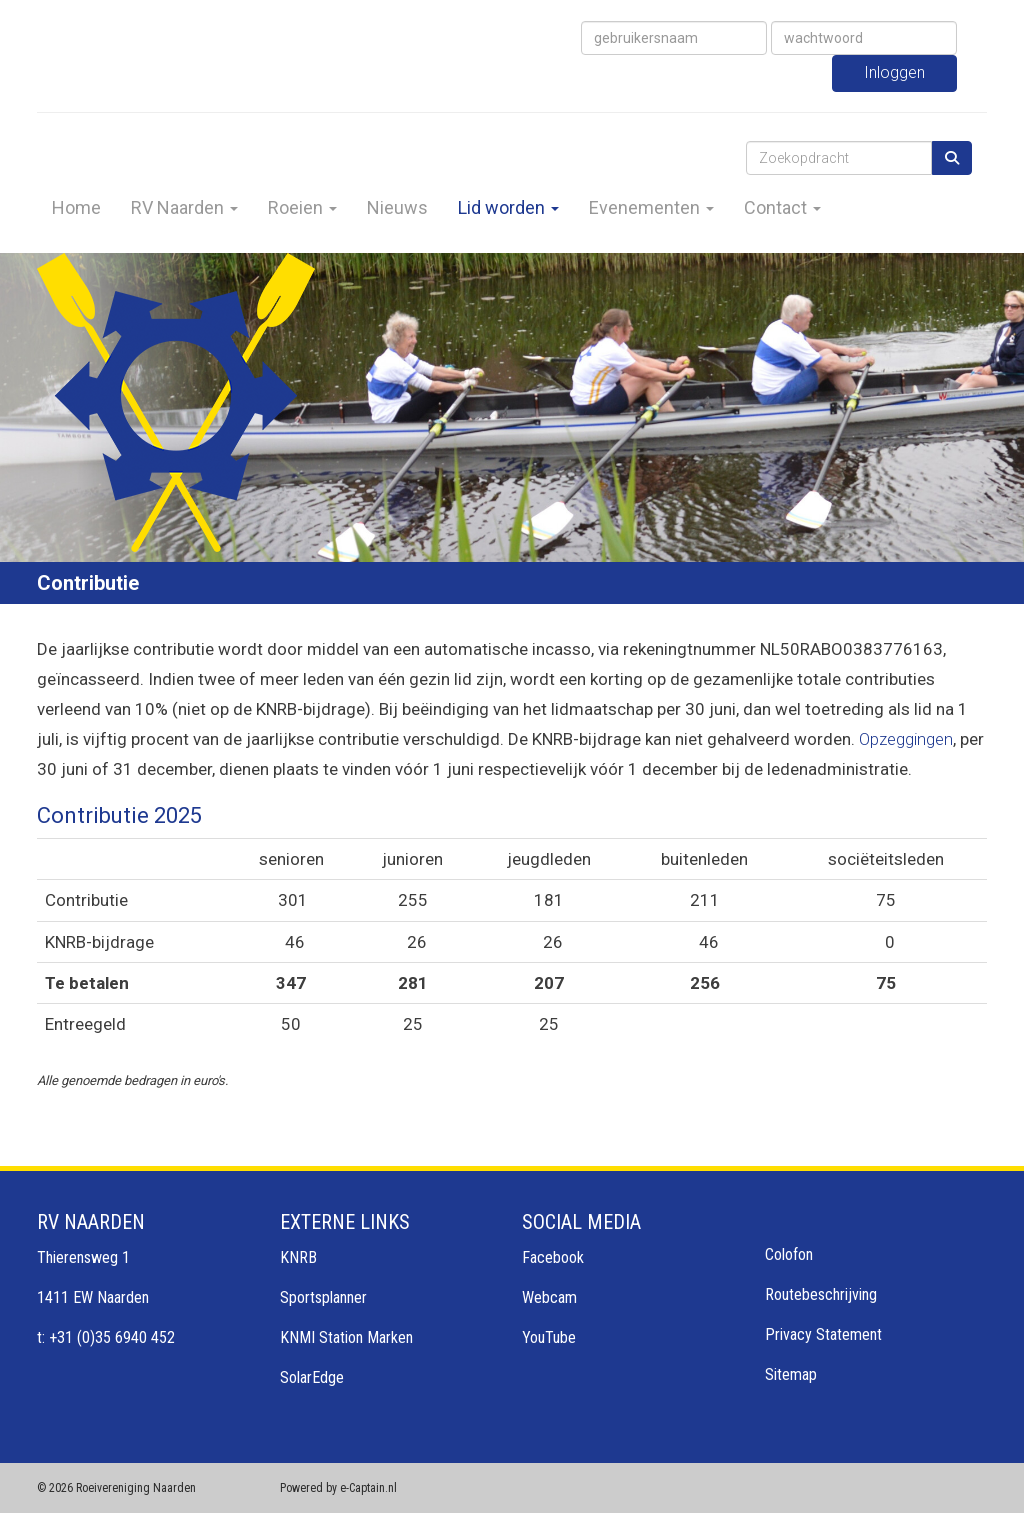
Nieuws (397, 207)
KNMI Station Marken (346, 1337)
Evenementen (651, 207)
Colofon (789, 1254)
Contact (782, 207)
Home (76, 207)
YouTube (549, 1337)
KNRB (298, 1257)
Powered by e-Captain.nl (338, 1488)
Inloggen (894, 72)
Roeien (302, 207)
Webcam (549, 1297)
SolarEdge (312, 1377)
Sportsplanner (323, 1297)
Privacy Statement (823, 1334)
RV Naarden (184, 207)
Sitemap (791, 1374)
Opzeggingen (906, 739)
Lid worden (508, 207)
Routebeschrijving (821, 1294)
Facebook (553, 1257)
